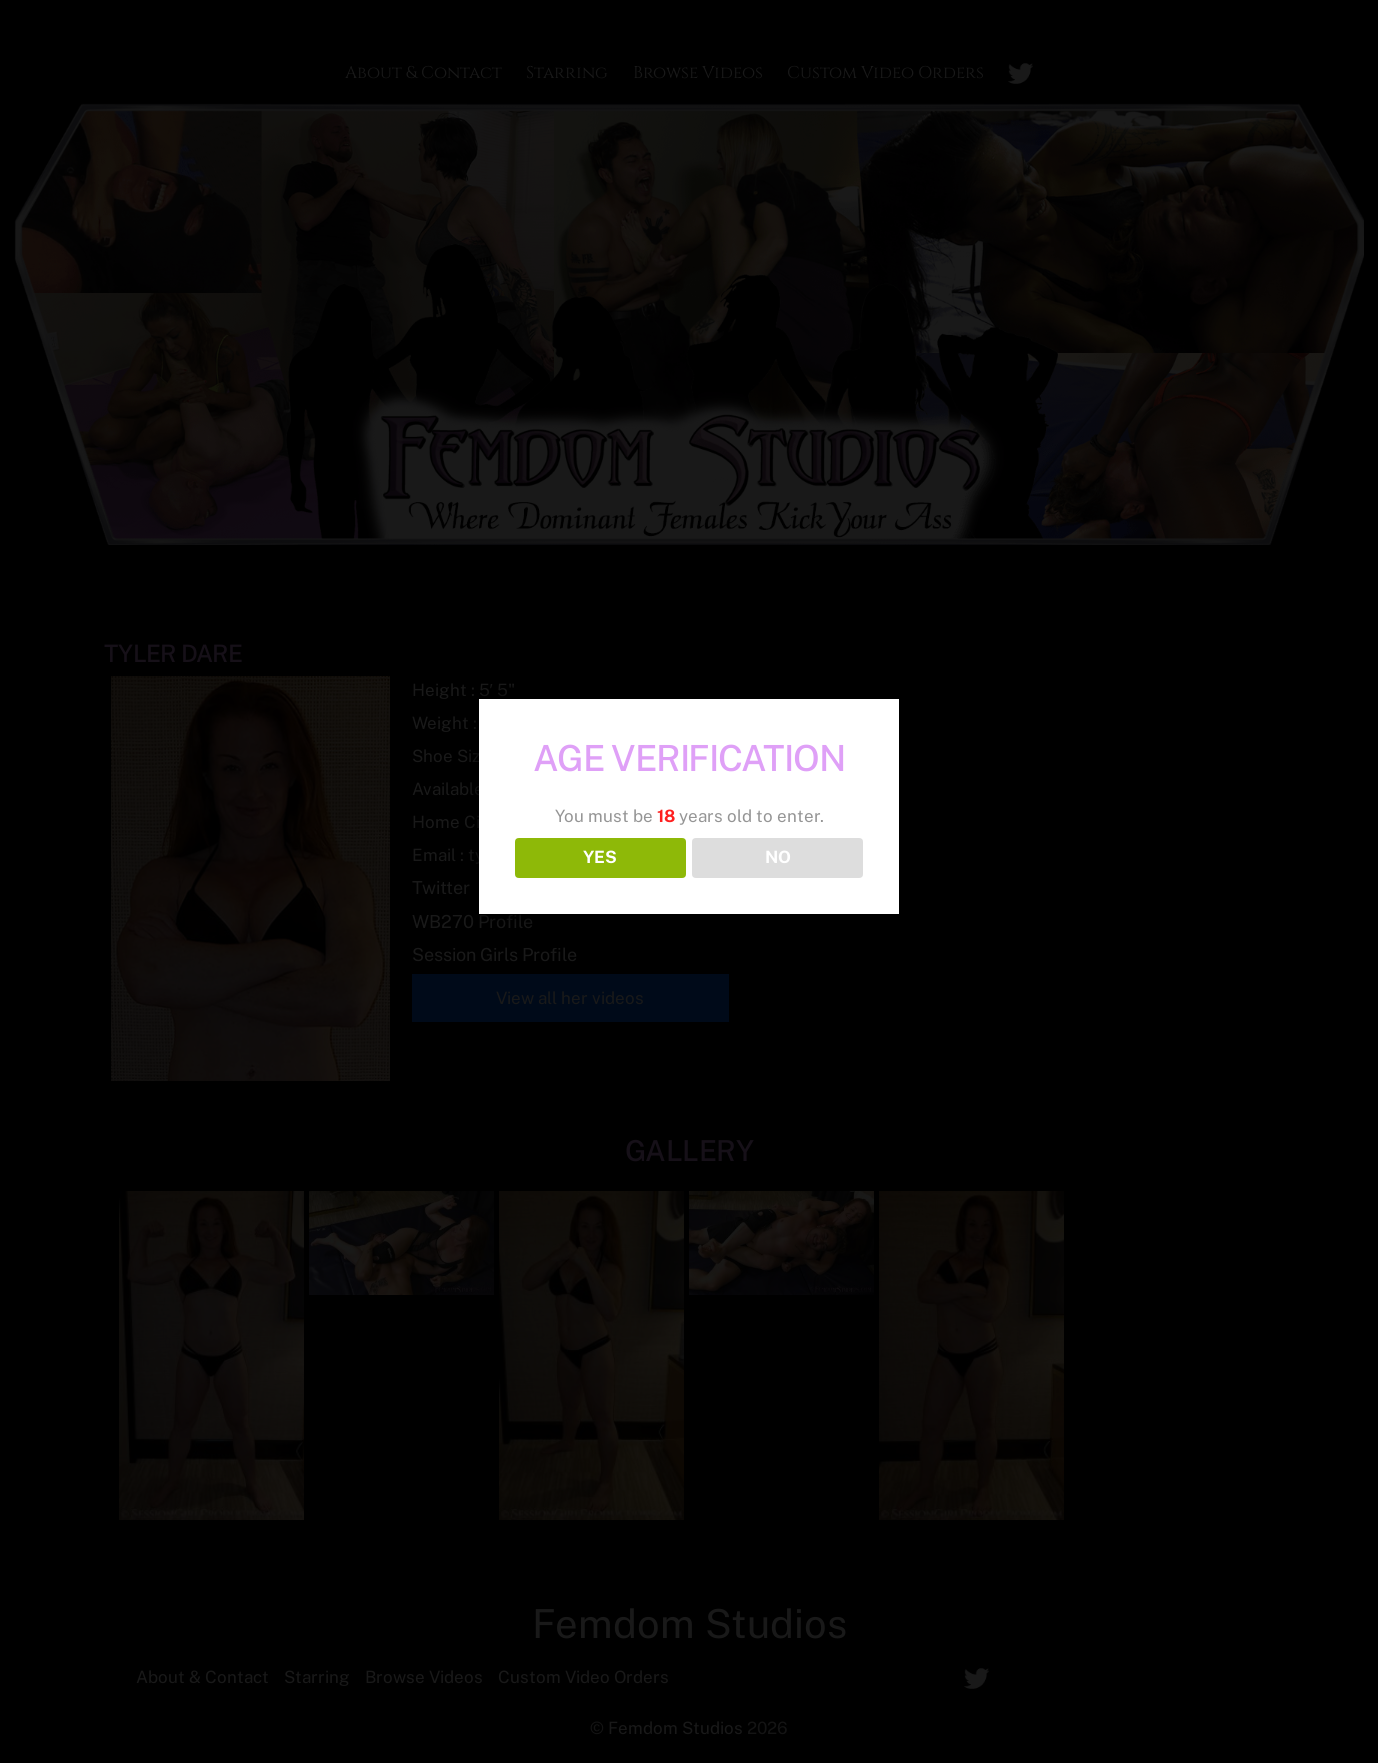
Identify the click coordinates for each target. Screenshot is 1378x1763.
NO (778, 857)
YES (600, 857)
